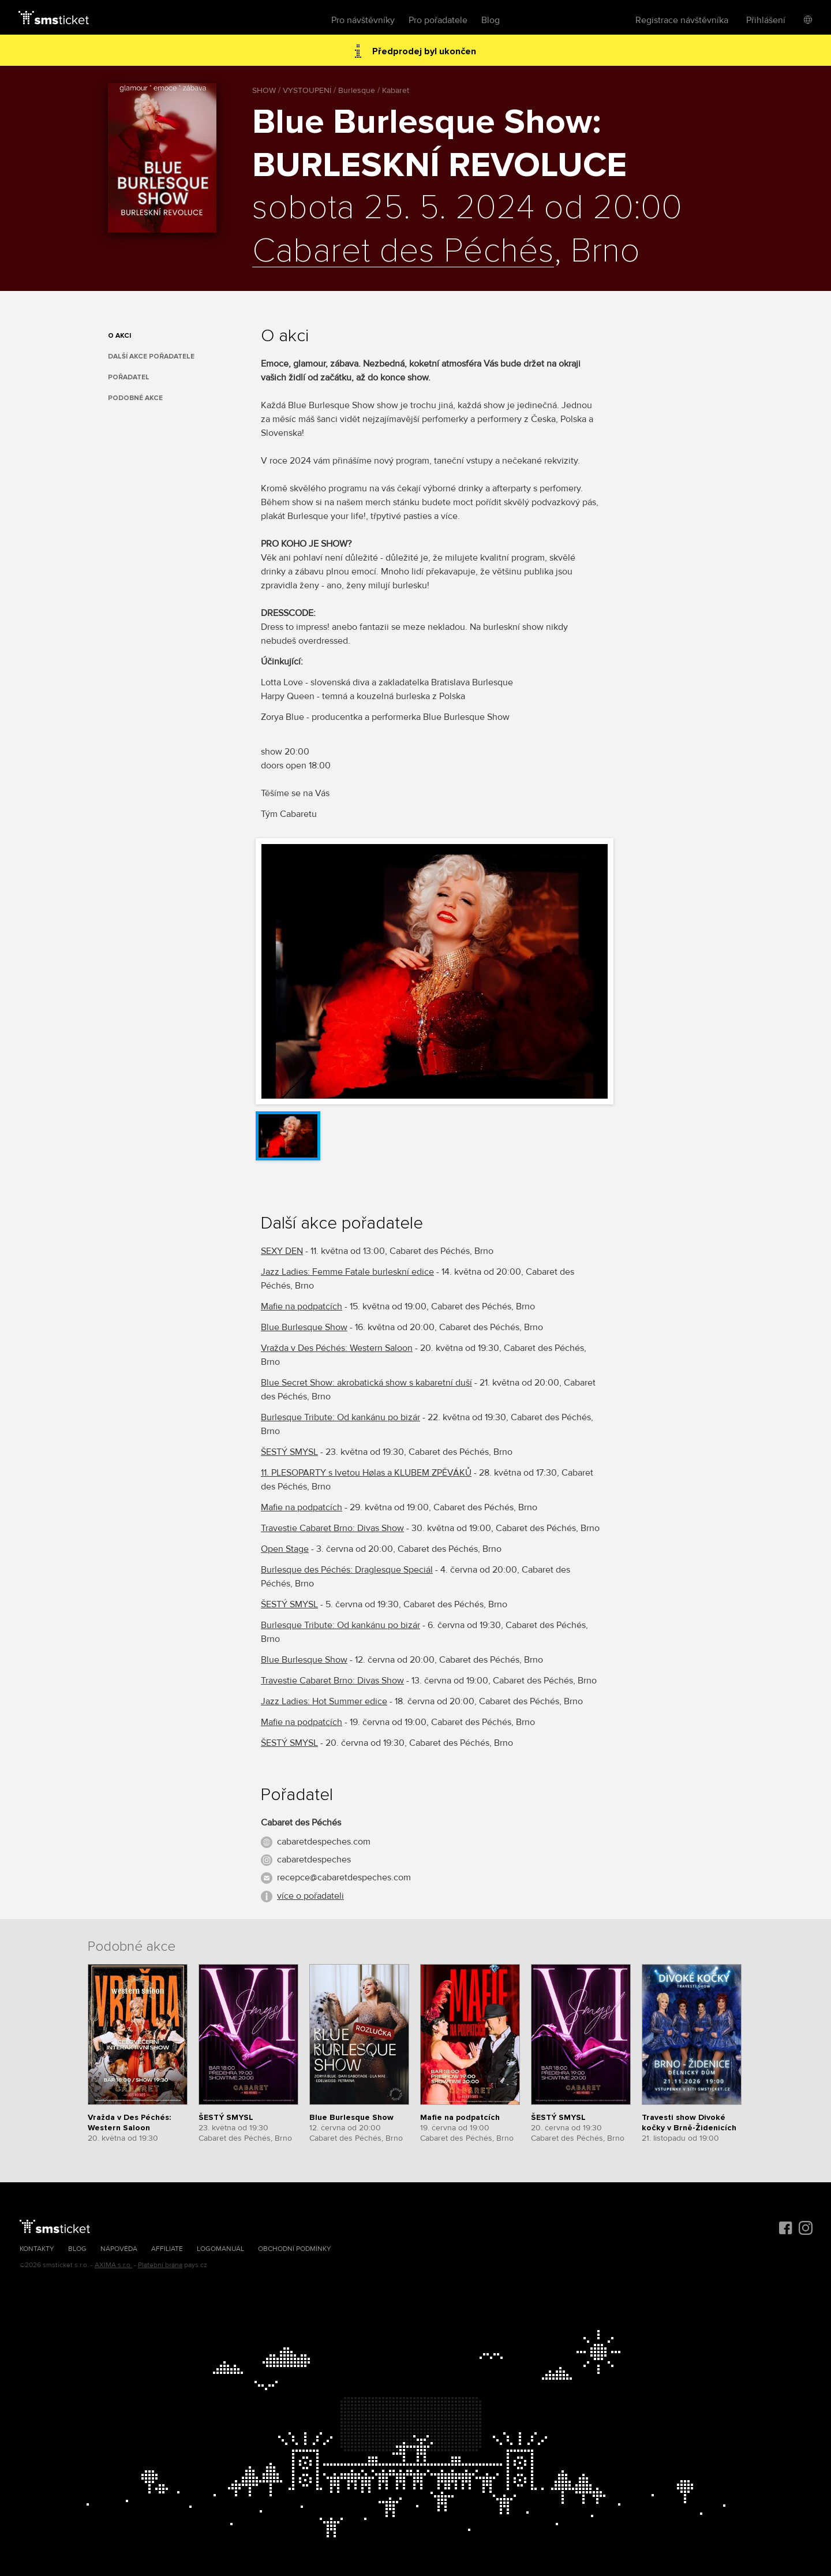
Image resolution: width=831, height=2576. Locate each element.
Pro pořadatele (438, 20)
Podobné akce (135, 398)
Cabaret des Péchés (403, 251)
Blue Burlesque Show (304, 1327)
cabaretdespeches (314, 1859)
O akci (119, 335)
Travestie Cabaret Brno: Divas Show (332, 1528)
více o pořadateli (310, 1896)
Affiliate (167, 2249)
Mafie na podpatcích (301, 1306)
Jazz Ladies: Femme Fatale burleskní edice (347, 1272)
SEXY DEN (282, 1251)
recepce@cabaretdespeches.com (344, 1877)
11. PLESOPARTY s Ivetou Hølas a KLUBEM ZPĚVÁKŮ (366, 1473)
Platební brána (160, 2265)
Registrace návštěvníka (681, 20)
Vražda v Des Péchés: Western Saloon (337, 1348)
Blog (490, 20)
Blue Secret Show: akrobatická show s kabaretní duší (366, 1382)
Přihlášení (765, 20)
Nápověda (118, 2249)
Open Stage (285, 1549)
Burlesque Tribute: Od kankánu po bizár (340, 1417)
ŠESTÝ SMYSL (289, 1452)
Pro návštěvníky (363, 20)
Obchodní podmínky (294, 2249)
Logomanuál (220, 2249)
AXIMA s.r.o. (113, 2265)
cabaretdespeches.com (323, 1841)
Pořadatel (128, 377)
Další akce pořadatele (151, 356)
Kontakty (37, 2249)
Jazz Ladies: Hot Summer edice (324, 1701)
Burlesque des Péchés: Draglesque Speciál (347, 1570)
